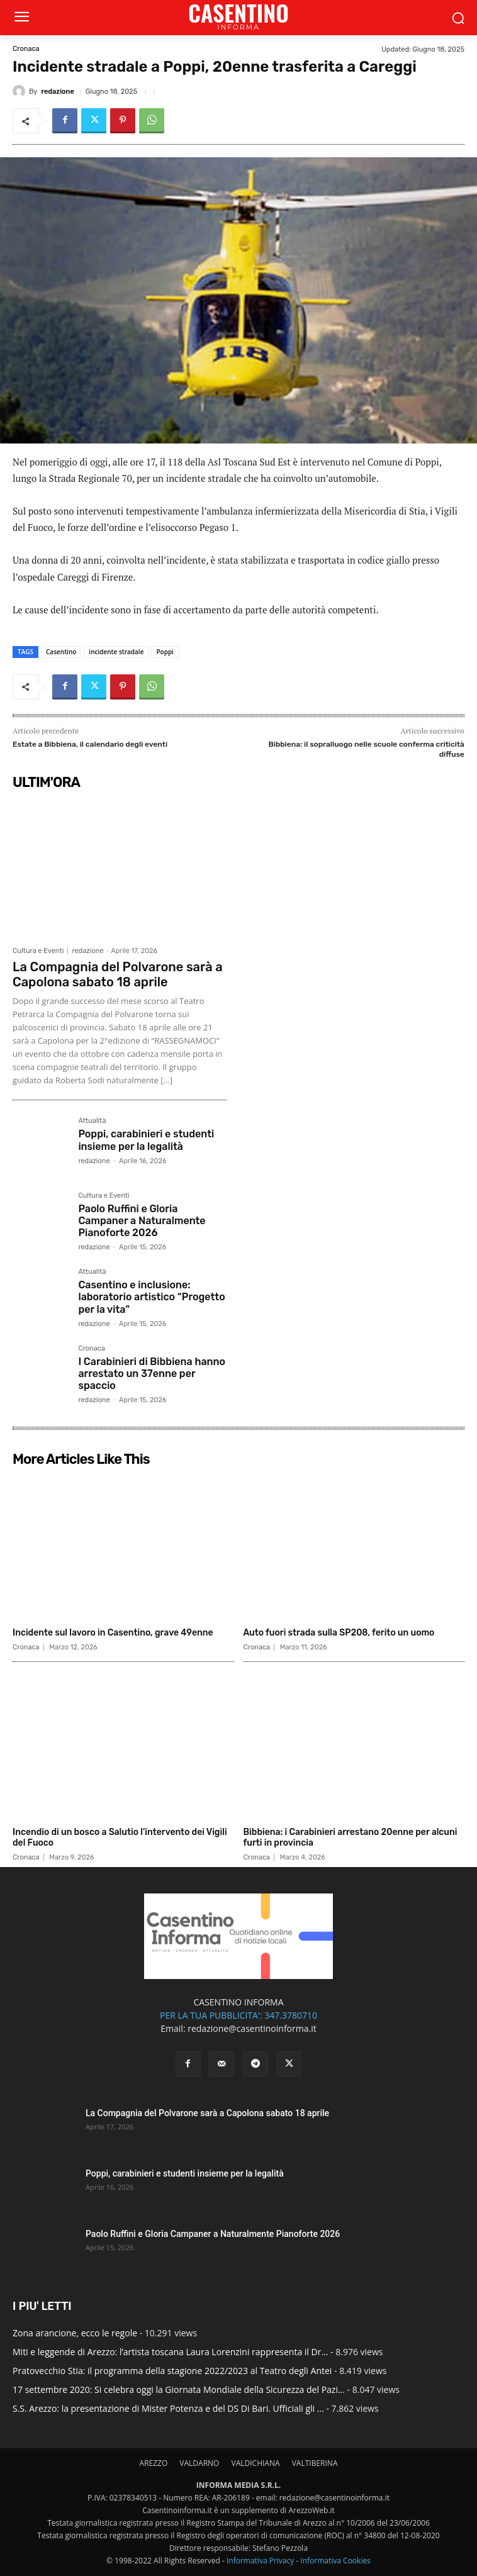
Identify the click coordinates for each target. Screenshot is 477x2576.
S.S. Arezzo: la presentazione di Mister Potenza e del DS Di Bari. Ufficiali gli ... (168, 2408)
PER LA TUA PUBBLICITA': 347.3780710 (238, 2015)
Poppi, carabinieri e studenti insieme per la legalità (146, 1140)
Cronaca (26, 48)
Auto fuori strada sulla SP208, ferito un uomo (339, 1632)
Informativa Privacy (260, 2560)
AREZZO (153, 2463)
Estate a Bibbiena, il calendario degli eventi (90, 744)
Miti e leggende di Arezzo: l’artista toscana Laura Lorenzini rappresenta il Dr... (170, 2352)
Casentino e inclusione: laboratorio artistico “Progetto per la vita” (151, 1297)
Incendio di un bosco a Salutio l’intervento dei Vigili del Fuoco (120, 1837)
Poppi (165, 651)
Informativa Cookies (335, 2560)
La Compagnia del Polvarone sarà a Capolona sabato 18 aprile (118, 974)
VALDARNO (199, 2463)
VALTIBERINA (315, 2463)
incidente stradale (116, 651)
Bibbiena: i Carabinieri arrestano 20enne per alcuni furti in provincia (350, 1837)
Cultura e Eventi (38, 950)
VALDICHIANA (256, 2463)
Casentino (61, 651)
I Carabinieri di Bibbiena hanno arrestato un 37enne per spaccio (151, 1373)
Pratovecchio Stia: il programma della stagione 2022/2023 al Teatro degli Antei (172, 2371)
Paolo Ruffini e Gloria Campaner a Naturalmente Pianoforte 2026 (141, 1221)
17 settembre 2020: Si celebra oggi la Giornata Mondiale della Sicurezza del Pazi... (179, 2389)
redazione (57, 91)
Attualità (92, 1121)
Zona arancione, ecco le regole (75, 2333)
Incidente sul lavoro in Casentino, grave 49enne (113, 1632)
